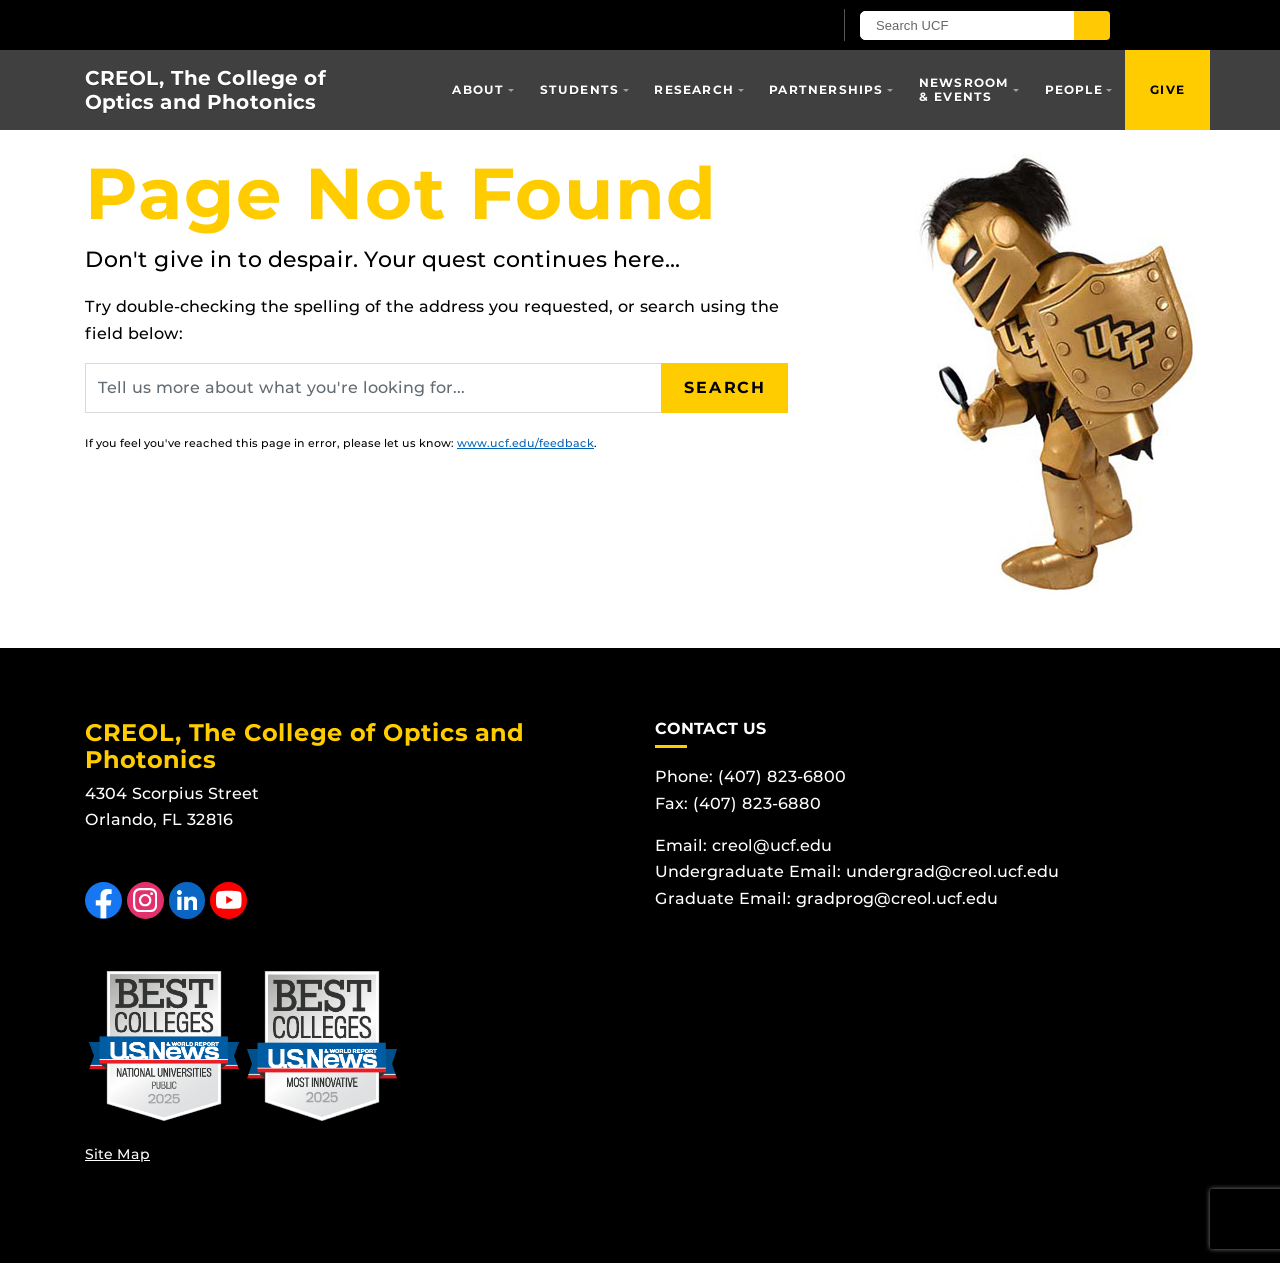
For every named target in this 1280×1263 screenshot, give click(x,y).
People (1074, 89)
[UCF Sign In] (767, 26)
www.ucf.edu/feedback (525, 443)
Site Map (117, 1154)
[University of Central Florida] (318, 24)
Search (725, 387)
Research (694, 89)
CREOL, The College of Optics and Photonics (205, 90)
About (478, 89)
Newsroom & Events (964, 89)
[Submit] (1092, 25)
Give (1167, 89)
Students (580, 89)
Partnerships (826, 89)
